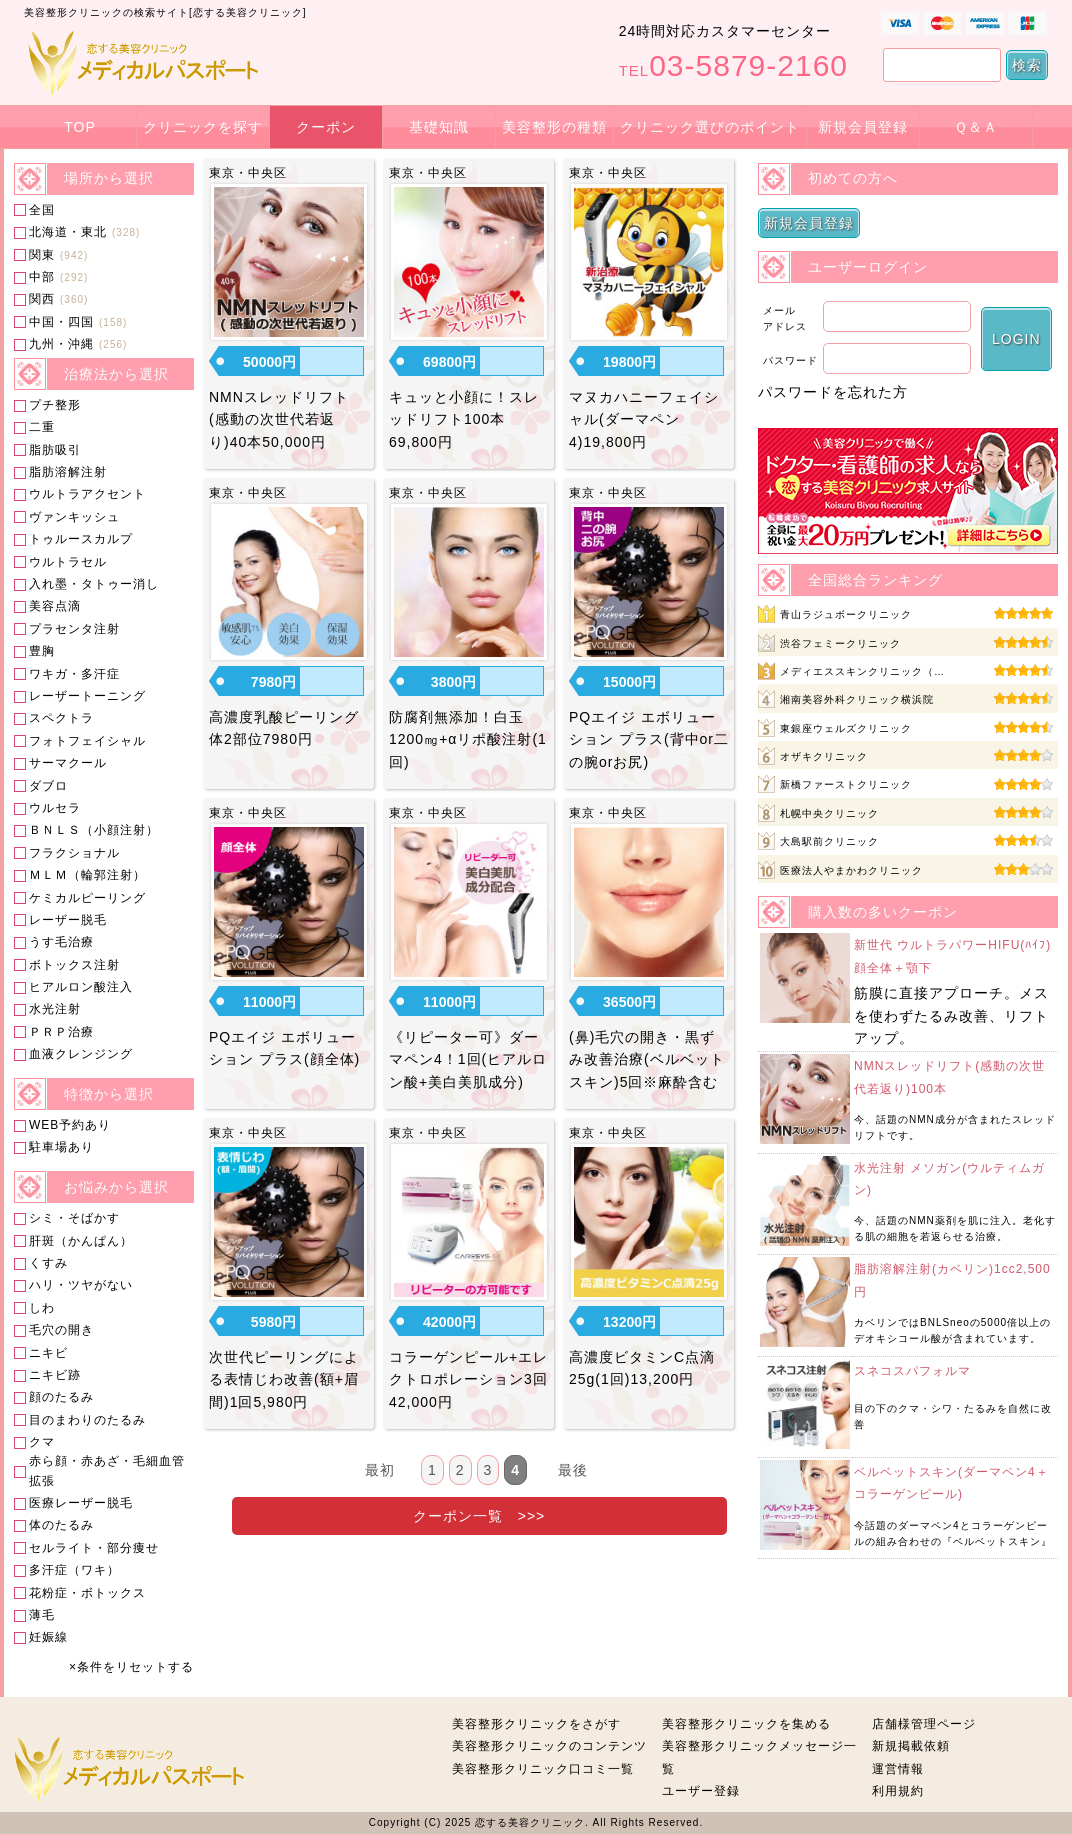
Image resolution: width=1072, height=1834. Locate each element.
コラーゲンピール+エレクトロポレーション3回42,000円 (468, 1379)
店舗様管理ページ (924, 1724)
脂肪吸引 (55, 450)
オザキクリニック (824, 756)
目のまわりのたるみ (87, 1420)
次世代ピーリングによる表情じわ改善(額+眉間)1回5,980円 (284, 1379)
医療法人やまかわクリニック (851, 870)
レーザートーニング (87, 696)
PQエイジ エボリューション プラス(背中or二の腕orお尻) (649, 739)
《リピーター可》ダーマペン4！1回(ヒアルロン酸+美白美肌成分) (468, 1059)
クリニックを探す (203, 127)
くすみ (48, 1263)
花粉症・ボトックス (87, 1593)
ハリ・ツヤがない (81, 1285)
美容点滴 (55, 606)
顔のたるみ (61, 1397)
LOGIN (1016, 339)
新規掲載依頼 (911, 1746)
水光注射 (55, 1009)
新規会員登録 (863, 127)
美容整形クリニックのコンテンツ (549, 1746)
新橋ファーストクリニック (846, 784)
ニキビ (48, 1353)
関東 (42, 255)
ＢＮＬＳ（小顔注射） (94, 830)
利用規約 (898, 1791)
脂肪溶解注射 (68, 472)
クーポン (326, 127)
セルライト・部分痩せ (94, 1548)
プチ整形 (55, 405)
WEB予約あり (70, 1125)
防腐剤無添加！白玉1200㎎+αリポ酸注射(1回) (468, 739)
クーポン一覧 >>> (479, 1516)
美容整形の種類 (554, 127)
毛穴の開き (61, 1330)
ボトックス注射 (74, 965)
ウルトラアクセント (87, 494)
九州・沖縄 (61, 344)
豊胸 (42, 651)
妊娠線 (48, 1637)
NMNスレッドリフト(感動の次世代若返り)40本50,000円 (279, 419)
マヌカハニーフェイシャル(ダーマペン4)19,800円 (644, 419)
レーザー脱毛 (68, 920)
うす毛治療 (61, 942)
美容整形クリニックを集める (746, 1724)
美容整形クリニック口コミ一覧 (543, 1769)
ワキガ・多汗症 (74, 674)
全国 (42, 210)
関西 (42, 299)
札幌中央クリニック (829, 813)
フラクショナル (74, 853)
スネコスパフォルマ (912, 1371)
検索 (1027, 65)
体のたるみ (61, 1525)
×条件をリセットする (131, 1667)
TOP (80, 127)
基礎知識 (439, 127)
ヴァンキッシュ (74, 517)
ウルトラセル (68, 562)
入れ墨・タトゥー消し (94, 584)
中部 (42, 277)
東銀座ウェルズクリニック (846, 728)
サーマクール (68, 763)
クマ (42, 1442)
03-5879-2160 (733, 65)
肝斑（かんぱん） (81, 1241)
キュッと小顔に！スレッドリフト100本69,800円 (464, 419)
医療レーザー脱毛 (81, 1503)
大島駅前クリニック (829, 841)
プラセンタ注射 (74, 629)
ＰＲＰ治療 (61, 1032)
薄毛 (42, 1615)
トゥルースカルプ (81, 539)
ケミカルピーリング (87, 898)
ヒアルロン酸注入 (81, 987)
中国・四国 (61, 322)
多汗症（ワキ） (74, 1570)
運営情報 (898, 1769)
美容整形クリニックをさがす (536, 1724)
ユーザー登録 (701, 1791)
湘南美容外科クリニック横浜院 (857, 699)
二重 (42, 427)
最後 (573, 1470)
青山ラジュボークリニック (846, 614)
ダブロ (48, 786)
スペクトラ (61, 718)
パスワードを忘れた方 (833, 392)
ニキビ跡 (55, 1375)
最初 (380, 1470)
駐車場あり (61, 1147)
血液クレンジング (81, 1054)
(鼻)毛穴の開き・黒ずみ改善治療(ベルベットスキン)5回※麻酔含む (647, 1059)
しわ (42, 1308)
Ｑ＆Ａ (976, 127)
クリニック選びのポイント (710, 127)
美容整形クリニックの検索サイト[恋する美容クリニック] (165, 12)
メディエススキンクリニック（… (862, 671)
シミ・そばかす (74, 1218)
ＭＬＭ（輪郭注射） (87, 875)
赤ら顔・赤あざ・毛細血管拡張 (107, 1470)
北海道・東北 (68, 232)
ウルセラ (55, 808)
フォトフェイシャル (87, 741)
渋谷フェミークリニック (840, 643)
